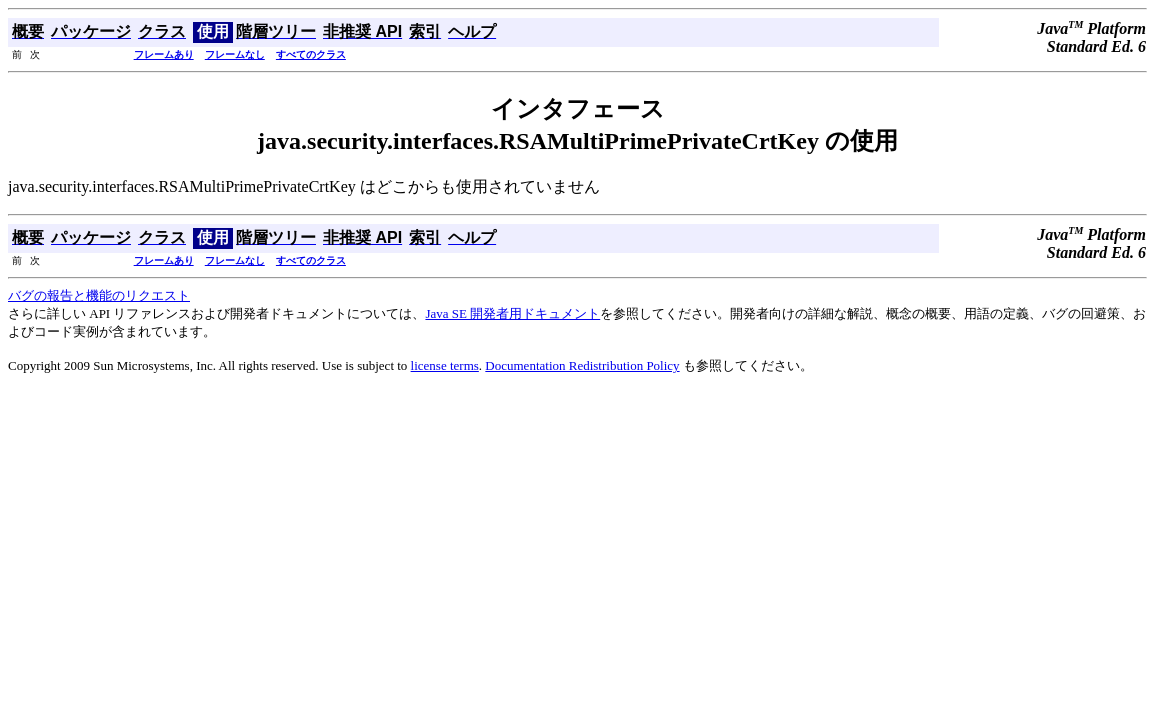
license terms (445, 365)
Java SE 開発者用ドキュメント (512, 313)
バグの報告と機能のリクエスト (99, 295)
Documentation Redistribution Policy (582, 365)
